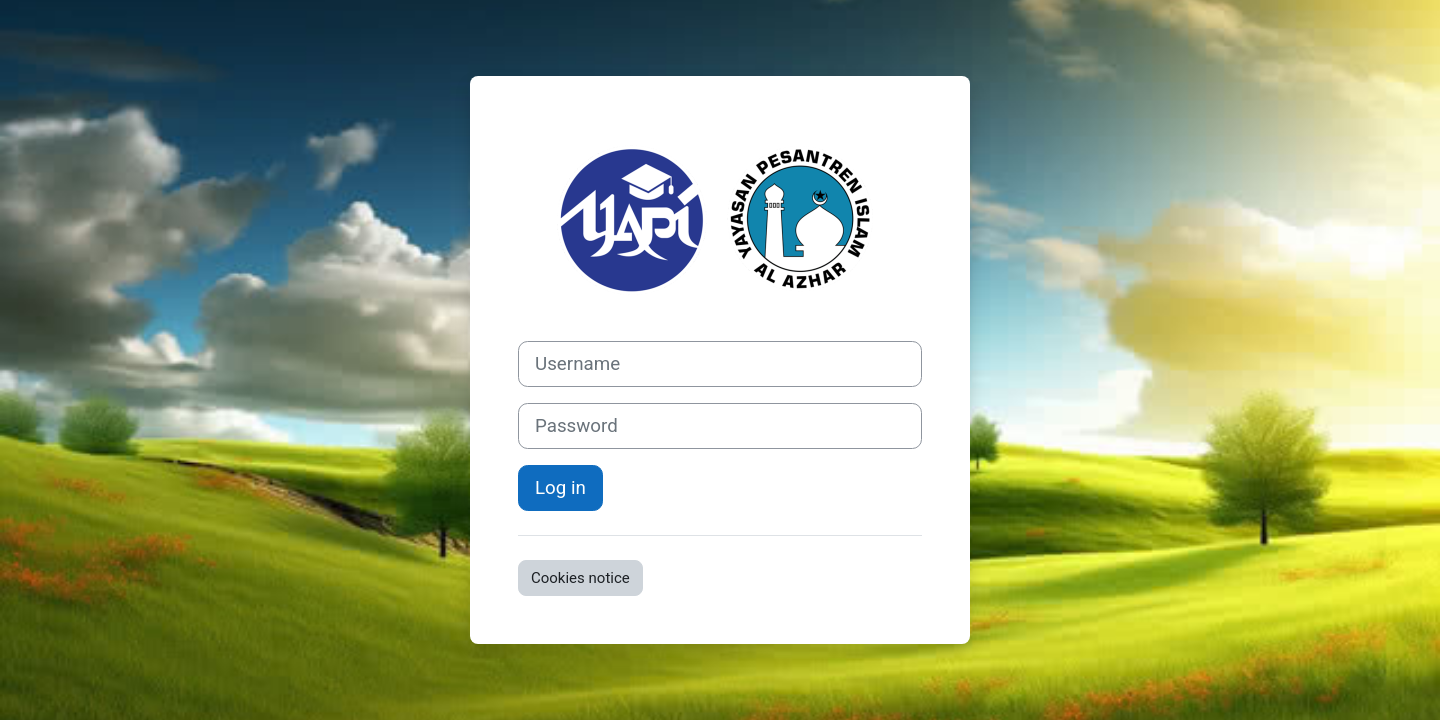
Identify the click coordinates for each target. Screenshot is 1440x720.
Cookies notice (580, 578)
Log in (560, 488)
